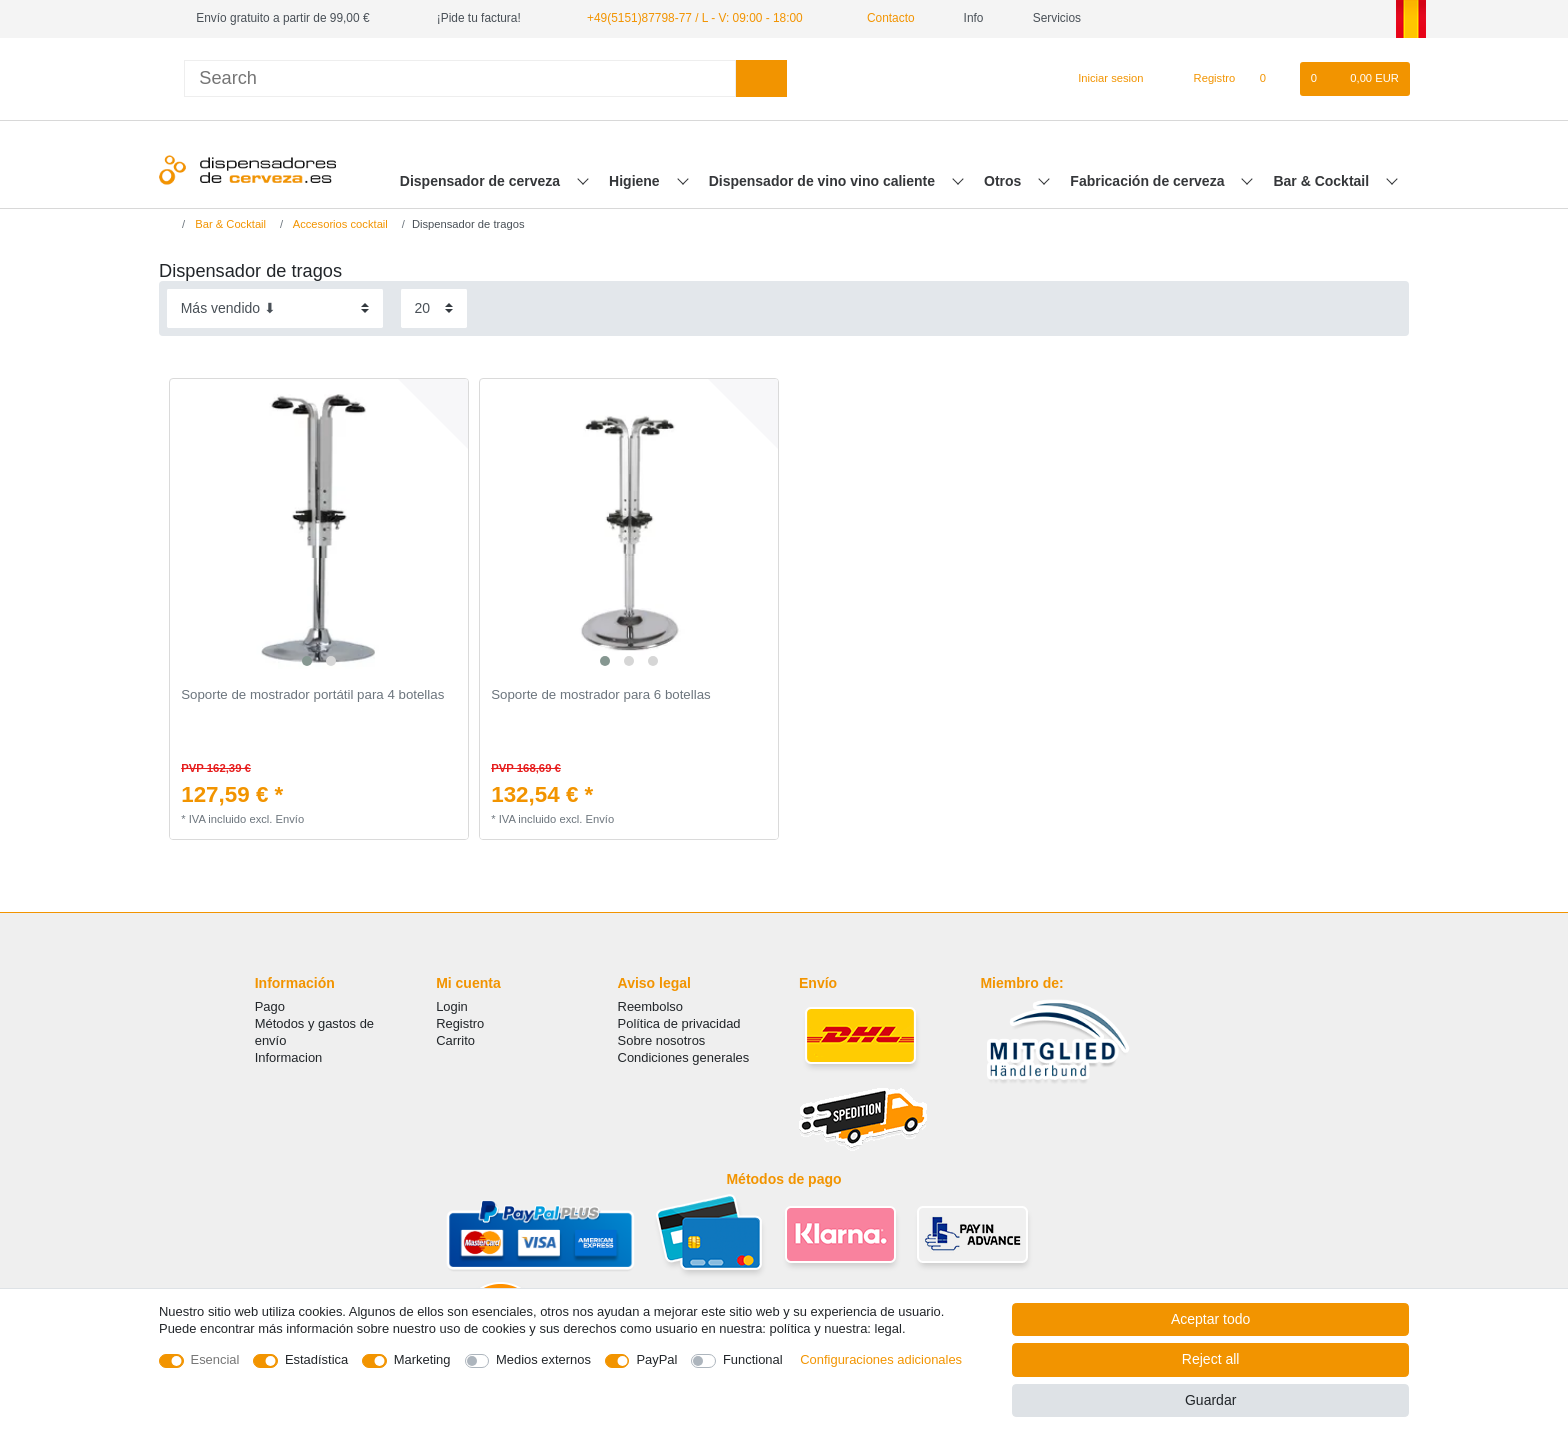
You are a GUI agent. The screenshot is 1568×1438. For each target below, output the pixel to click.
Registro (460, 1023)
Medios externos (543, 1359)
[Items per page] (434, 308)
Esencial (215, 1359)
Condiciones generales (684, 1057)
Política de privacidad (679, 1023)
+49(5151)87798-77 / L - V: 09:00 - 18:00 (695, 18)
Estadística (316, 1359)
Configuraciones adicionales (881, 1359)
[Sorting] (275, 308)
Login (452, 1006)
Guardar (1210, 1400)
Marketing (422, 1359)
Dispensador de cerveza (482, 181)
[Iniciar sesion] (1102, 79)
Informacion (289, 1057)
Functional (753, 1359)
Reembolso (650, 1006)
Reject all (1211, 1359)
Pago (270, 1006)
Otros (1004, 181)
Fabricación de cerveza (1149, 181)
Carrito (455, 1040)
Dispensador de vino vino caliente (824, 181)
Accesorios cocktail (339, 224)
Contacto (883, 18)
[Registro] (1203, 79)
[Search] (761, 78)
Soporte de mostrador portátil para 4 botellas (312, 695)
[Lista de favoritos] (1272, 79)
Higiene (636, 181)
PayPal (656, 1359)
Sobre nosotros (662, 1040)
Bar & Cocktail (1323, 181)
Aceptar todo (1210, 1319)
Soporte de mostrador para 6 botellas (601, 695)
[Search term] (460, 78)
